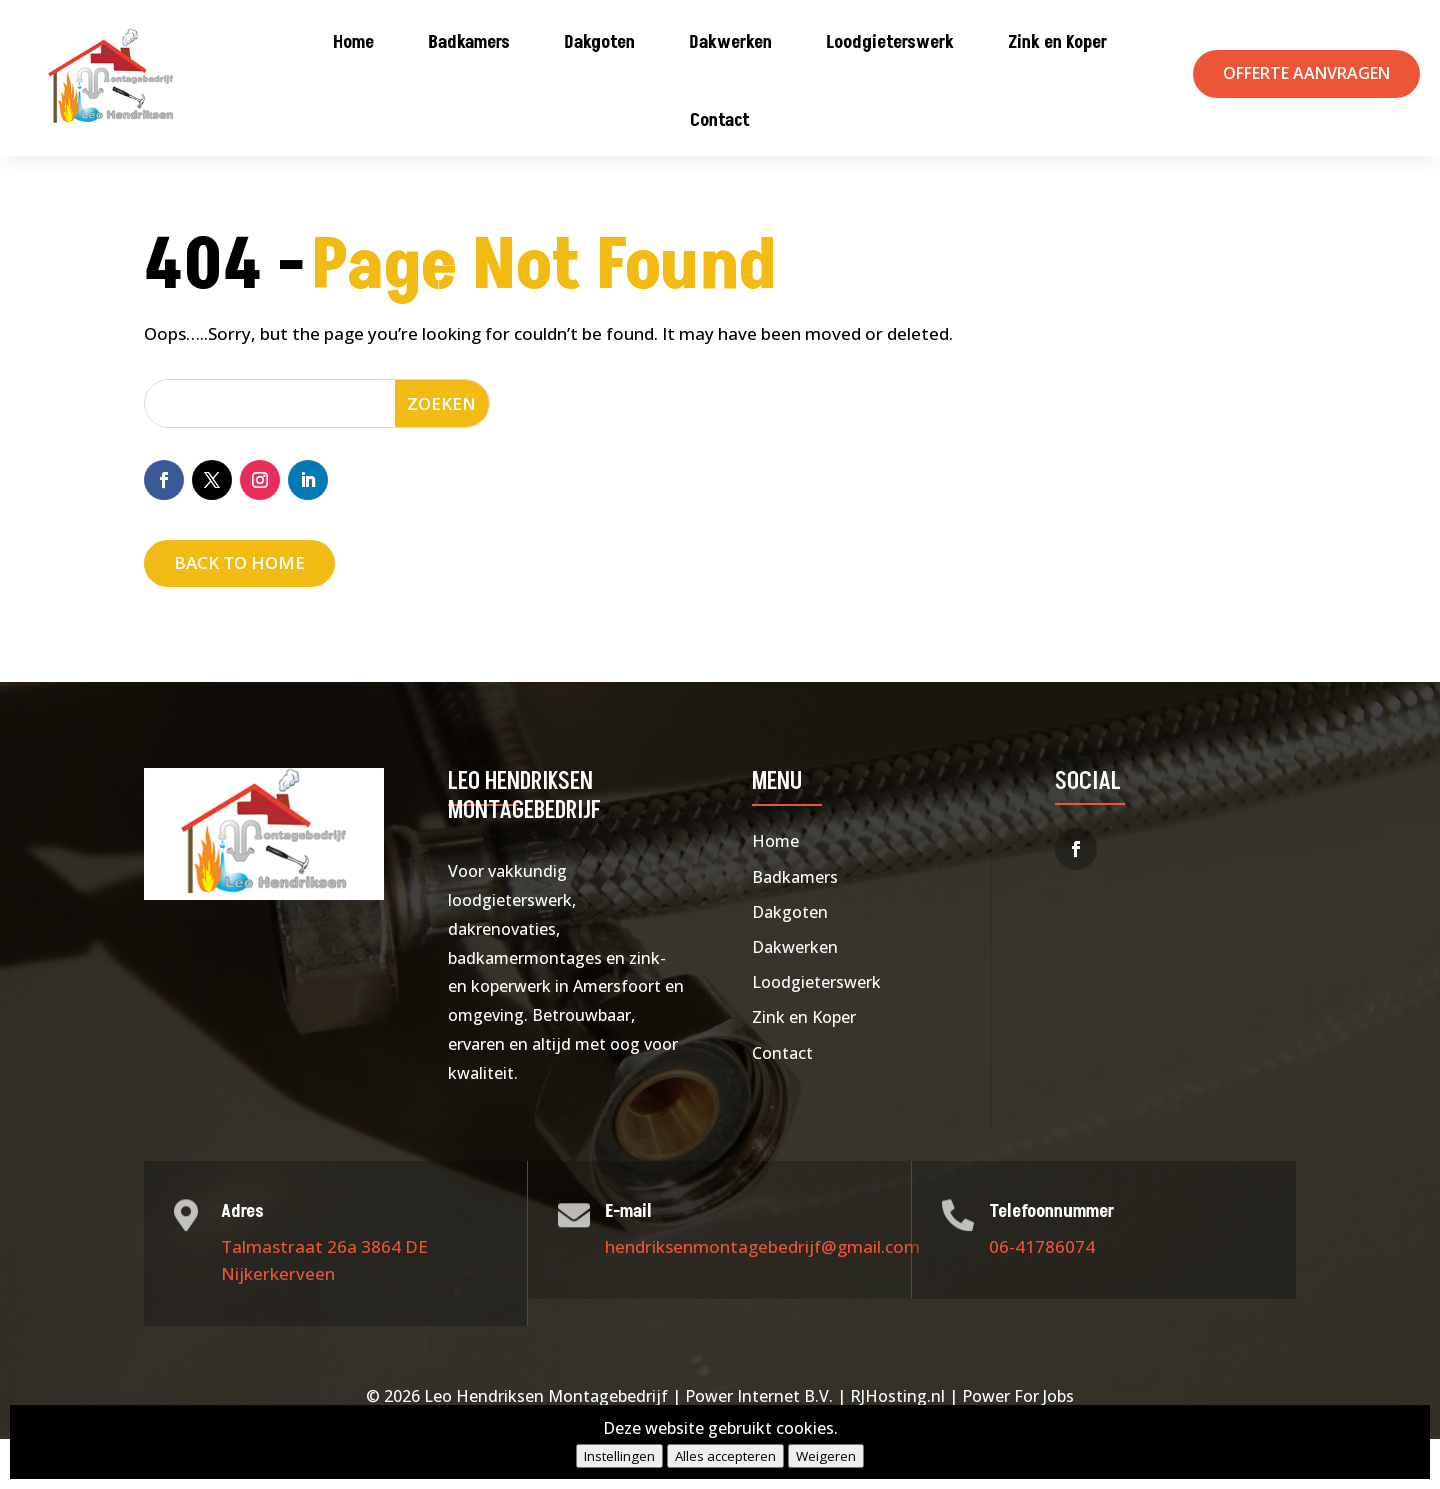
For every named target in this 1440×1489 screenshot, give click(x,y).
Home (353, 42)
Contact (720, 120)
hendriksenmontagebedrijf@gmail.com (762, 1295)
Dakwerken (730, 42)
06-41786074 (1042, 1295)
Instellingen (619, 1456)
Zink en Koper (1057, 42)
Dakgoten (599, 42)
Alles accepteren (725, 1456)
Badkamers (469, 42)
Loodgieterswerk (890, 42)
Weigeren (826, 1456)
